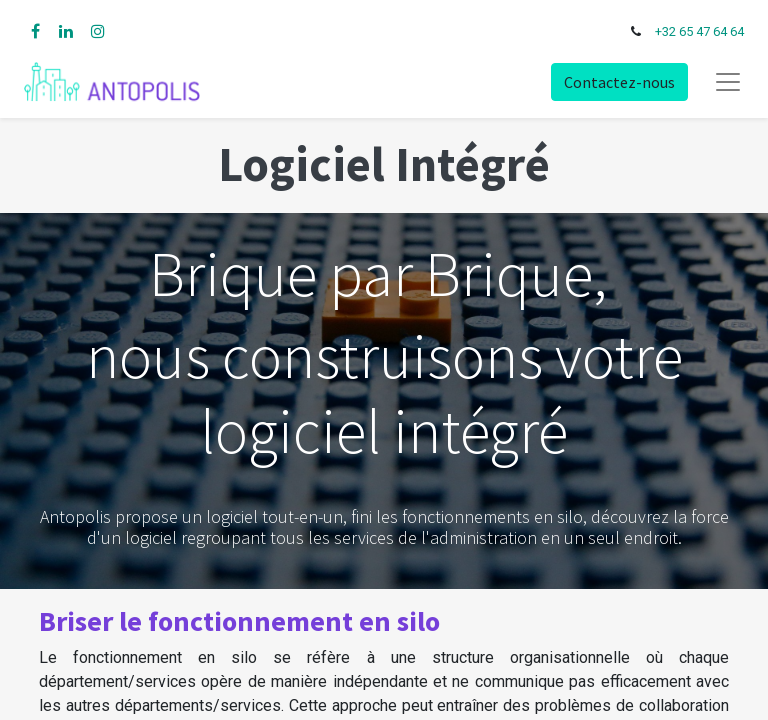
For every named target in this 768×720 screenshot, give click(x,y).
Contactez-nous (619, 82)
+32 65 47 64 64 (699, 31)
